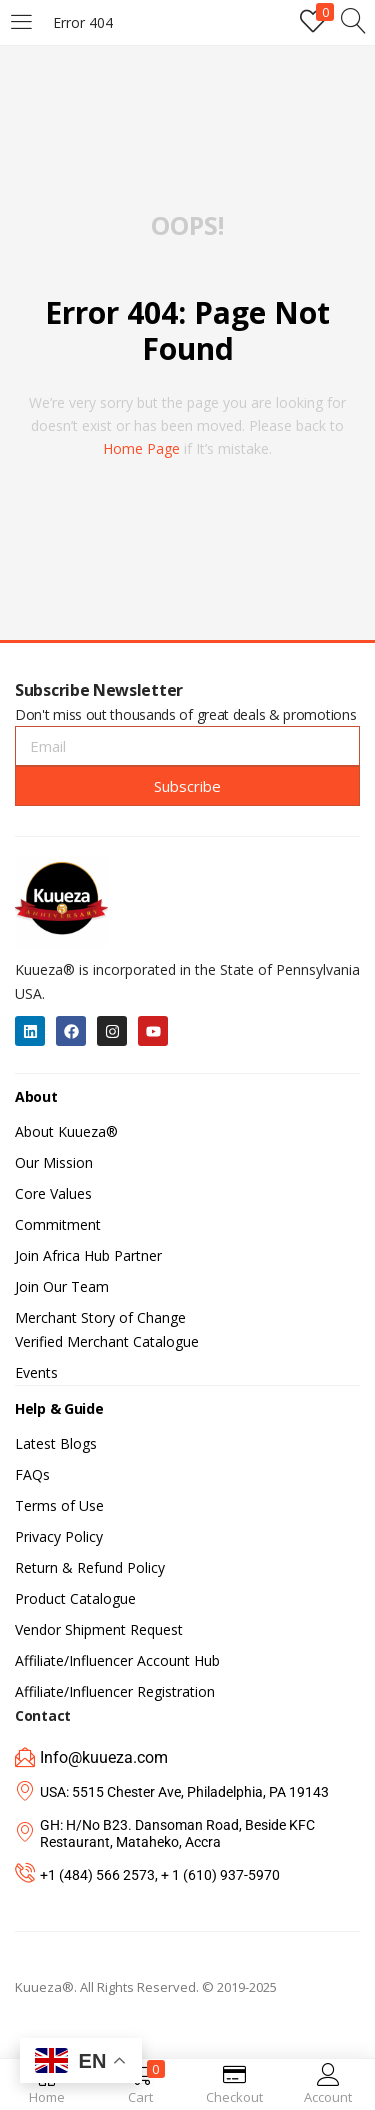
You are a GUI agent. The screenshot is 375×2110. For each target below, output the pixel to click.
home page (141, 448)
